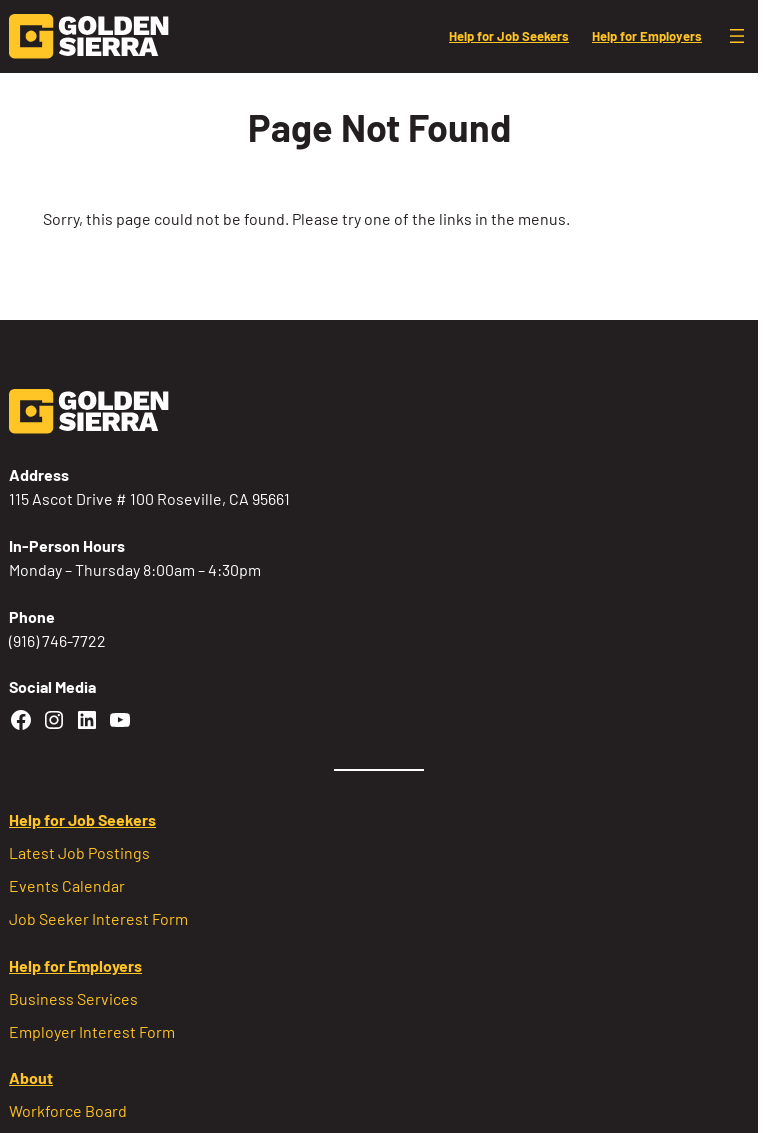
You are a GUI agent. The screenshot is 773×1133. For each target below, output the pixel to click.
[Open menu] (737, 36)
